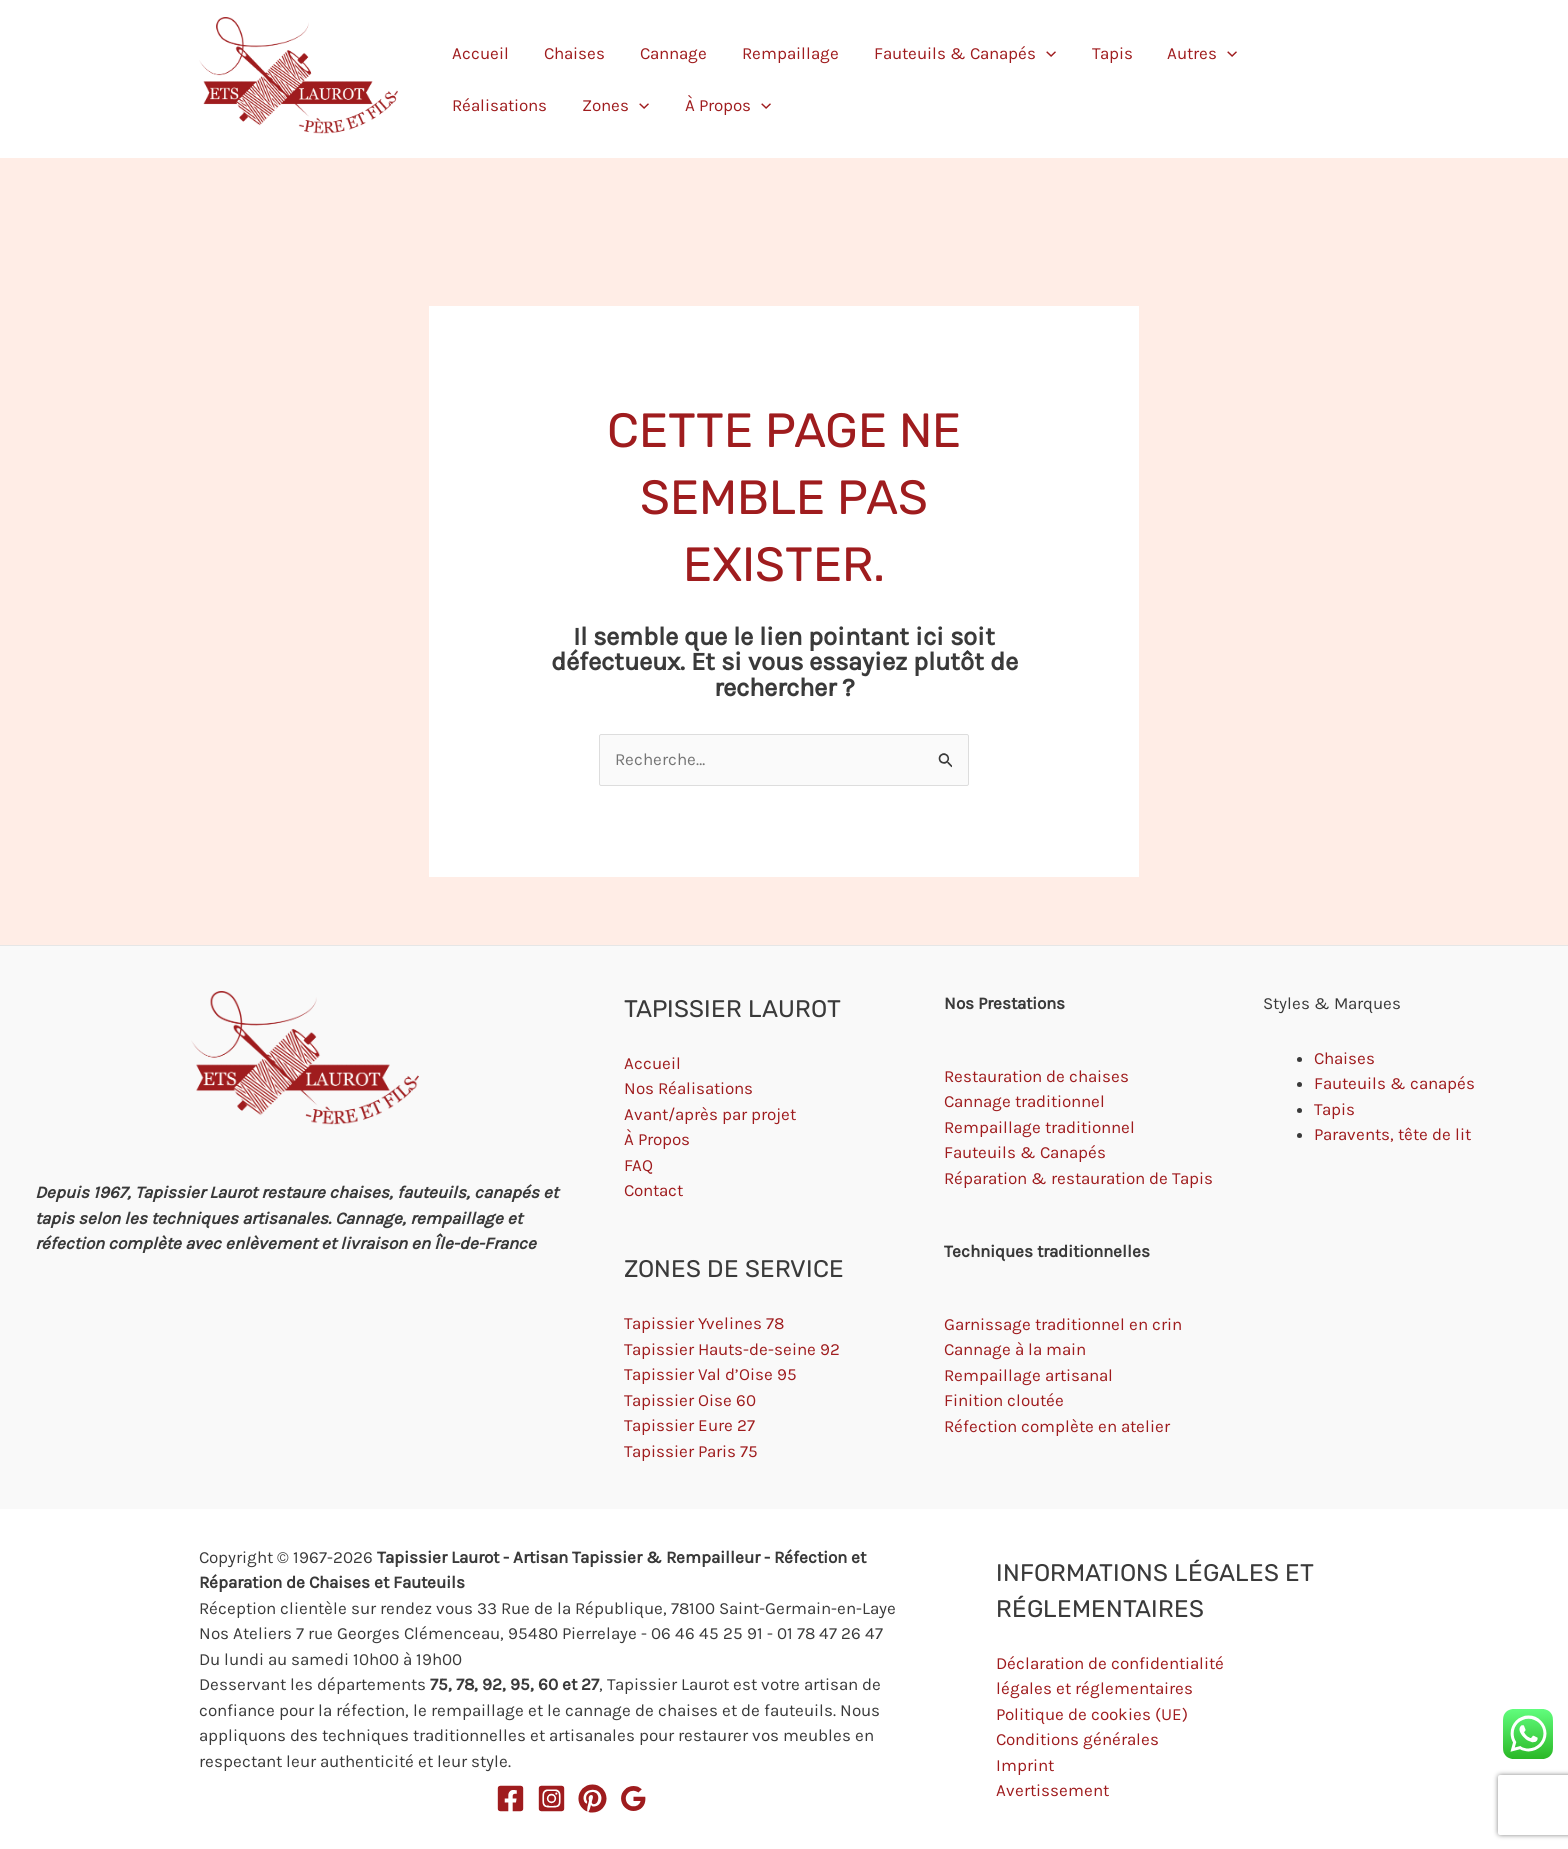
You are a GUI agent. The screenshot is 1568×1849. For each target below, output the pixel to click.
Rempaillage (713, 79)
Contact (653, 1190)
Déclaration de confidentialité (1110, 1663)
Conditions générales (1077, 1739)
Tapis (984, 79)
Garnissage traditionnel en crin (1063, 1324)
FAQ (638, 1165)
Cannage (621, 79)
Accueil (478, 79)
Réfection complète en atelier (1057, 1426)
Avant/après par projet (710, 1114)
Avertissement (1052, 1790)
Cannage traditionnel (1024, 1101)
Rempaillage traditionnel (1039, 1127)
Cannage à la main (1015, 1349)
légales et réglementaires (1094, 1688)
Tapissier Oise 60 (690, 1400)
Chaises (547, 79)
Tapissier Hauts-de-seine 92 (732, 1349)
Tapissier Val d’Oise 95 (710, 1374)
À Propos (657, 1139)
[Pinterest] (592, 1798)
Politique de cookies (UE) (1092, 1714)
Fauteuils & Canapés (1025, 1152)
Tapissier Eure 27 (689, 1425)
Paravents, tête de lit (1392, 1134)
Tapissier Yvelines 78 (704, 1323)
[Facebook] (510, 1798)
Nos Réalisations (688, 1088)
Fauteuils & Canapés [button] (863, 79)
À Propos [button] (1321, 79)
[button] (944, 79)
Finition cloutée (1004, 1400)
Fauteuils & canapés (1394, 1083)
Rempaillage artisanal (1028, 1375)
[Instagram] (551, 1798)
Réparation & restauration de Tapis (1078, 1178)
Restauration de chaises (1036, 1076)
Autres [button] (1050, 79)
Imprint (1025, 1765)
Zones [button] (1234, 79)
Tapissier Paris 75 (691, 1451)
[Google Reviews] (633, 1798)
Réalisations (1143, 79)
